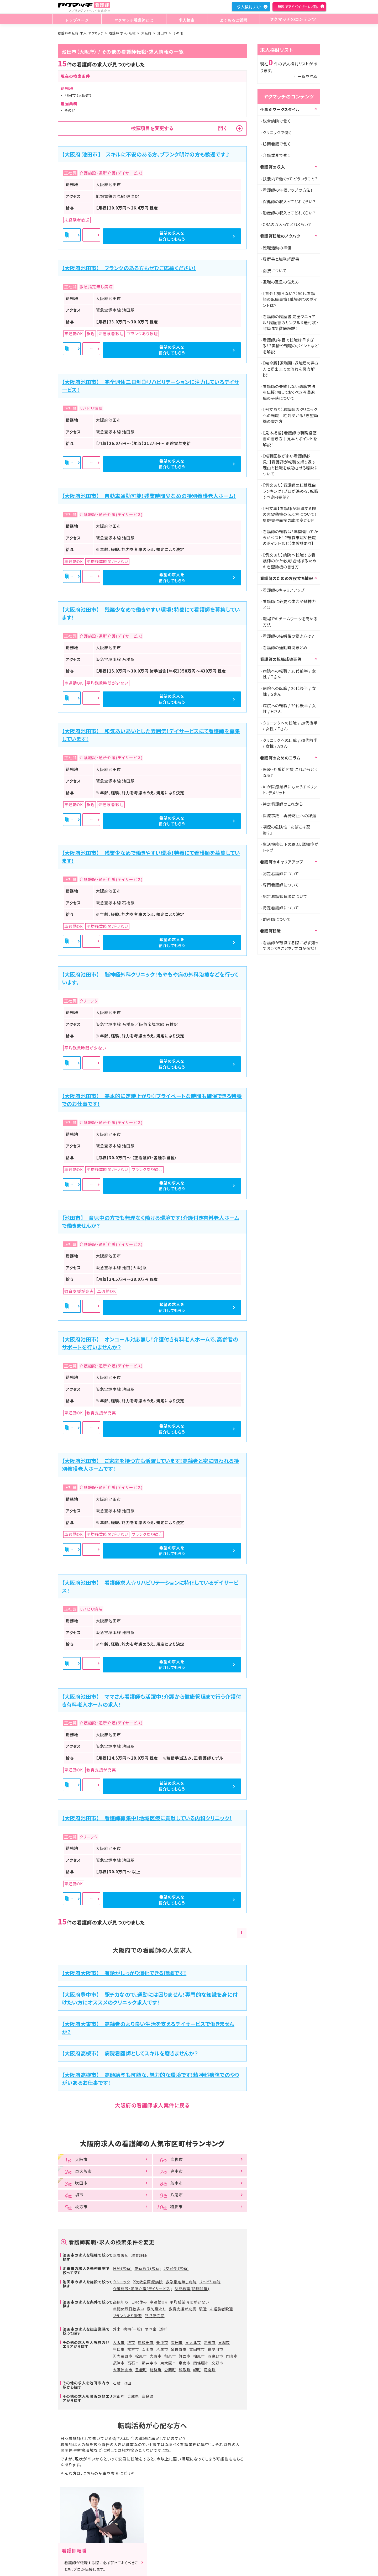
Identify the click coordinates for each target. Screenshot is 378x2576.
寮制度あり (156, 2308)
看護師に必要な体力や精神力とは (289, 604)
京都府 (119, 2396)
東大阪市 (168, 2362)
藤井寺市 (150, 2362)
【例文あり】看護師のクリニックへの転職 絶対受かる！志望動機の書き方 (290, 415)
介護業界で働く (276, 155)
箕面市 (185, 2356)
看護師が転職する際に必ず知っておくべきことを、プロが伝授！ (291, 945)
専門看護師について (281, 885)
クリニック (121, 2281)
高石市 (133, 2362)
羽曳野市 (215, 2356)
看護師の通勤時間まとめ (285, 647)
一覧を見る (307, 76)
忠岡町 (170, 2369)
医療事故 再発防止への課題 (289, 815)
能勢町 (155, 2369)
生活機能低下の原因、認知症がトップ (291, 847)
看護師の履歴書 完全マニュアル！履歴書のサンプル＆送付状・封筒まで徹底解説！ (290, 322)
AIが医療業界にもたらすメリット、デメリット (290, 789)
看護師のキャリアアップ (283, 590)
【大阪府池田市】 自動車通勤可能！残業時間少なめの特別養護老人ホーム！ (149, 496)
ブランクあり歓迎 (127, 2315)
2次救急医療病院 (148, 2281)
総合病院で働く (276, 121)
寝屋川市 (215, 2349)
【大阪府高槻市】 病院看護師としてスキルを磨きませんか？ (130, 2053)
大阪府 (146, 33)
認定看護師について (281, 873)
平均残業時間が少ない (189, 2302)
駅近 (203, 2308)
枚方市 (133, 2349)
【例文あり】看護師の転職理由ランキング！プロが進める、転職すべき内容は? (290, 491)
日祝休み (139, 2302)
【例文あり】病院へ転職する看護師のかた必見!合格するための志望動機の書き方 (290, 560)
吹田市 (177, 2342)
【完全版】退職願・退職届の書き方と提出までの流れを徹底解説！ (290, 368)
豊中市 (162, 2342)
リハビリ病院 (210, 2281)
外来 (117, 2329)
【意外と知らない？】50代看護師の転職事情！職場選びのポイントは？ (290, 299)
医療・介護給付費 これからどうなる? (290, 772)
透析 (163, 2329)
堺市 (131, 2342)
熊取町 (185, 2369)
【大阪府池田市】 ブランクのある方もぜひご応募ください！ (129, 268)
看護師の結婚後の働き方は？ (288, 636)
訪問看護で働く (276, 143)
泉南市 (185, 2362)
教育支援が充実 (182, 2308)
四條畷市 (201, 2362)
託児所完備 (154, 2315)
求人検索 (184, 19)
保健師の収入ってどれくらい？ (289, 201)
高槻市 (210, 2342)
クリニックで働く (277, 132)
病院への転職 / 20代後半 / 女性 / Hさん (289, 708)
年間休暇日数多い (128, 2308)
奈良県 (148, 2396)
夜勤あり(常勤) (147, 2268)
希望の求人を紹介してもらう (213, 236)
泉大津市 (193, 2342)
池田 (127, 2383)
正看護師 (121, 2255)
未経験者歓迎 (221, 2308)
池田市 (162, 33)
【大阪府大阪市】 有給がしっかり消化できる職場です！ (124, 1973)
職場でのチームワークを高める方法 (290, 621)
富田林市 (197, 2349)
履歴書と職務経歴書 (281, 259)
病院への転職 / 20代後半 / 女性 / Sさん (289, 691)
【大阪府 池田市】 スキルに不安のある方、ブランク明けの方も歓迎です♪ (146, 154)
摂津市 (119, 2362)
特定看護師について (281, 907)
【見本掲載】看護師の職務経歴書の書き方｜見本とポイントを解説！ (290, 438)
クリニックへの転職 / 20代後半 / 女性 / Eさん (290, 726)
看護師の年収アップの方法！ (288, 190)
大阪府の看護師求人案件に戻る (152, 2105)
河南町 (210, 2369)
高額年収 (121, 2302)
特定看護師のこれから (283, 804)
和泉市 (170, 2356)
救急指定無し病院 (181, 2281)
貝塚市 (224, 2342)
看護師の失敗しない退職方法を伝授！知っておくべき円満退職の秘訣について (289, 392)
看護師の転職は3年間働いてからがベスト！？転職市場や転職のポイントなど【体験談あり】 (290, 537)
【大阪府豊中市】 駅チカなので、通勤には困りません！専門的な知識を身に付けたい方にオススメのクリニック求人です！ (150, 1998)
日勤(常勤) (122, 2268)
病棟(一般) (132, 2329)
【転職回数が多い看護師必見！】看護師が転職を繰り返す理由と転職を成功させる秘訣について (290, 464)
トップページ (76, 19)
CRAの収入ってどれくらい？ (287, 224)
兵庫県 (133, 2396)
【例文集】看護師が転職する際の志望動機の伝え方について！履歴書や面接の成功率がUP (290, 514)
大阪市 (119, 2342)
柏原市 (199, 2356)
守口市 (119, 2349)
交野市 (217, 2362)
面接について (275, 270)
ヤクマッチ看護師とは (133, 19)
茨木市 (148, 2349)
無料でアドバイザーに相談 (297, 6)
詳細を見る (153, 236)
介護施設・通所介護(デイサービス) (142, 2288)
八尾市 (162, 2349)
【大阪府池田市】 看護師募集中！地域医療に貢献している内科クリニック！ (147, 1818)
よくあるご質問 (230, 19)
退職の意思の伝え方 (281, 282)
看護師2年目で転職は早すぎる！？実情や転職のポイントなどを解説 (290, 345)
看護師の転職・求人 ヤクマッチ (80, 33)
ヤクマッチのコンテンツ (291, 19)
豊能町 (141, 2369)
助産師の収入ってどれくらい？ (289, 213)
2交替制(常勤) (176, 2268)
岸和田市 (146, 2342)
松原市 (141, 2356)
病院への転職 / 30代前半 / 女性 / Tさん (289, 674)
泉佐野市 (179, 2349)
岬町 (197, 2369)
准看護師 (139, 2255)
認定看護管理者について (285, 896)
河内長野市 (123, 2356)
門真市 (232, 2356)
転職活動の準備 (277, 247)
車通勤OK (158, 2302)
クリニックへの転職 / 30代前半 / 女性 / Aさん (290, 743)
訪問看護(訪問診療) (192, 2288)
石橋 (117, 2383)
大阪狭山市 (123, 2369)
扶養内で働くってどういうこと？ (290, 178)
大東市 (155, 2356)
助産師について (277, 919)
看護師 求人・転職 (122, 33)
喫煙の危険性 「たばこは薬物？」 (287, 830)
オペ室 (150, 2329)
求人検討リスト (249, 6)
